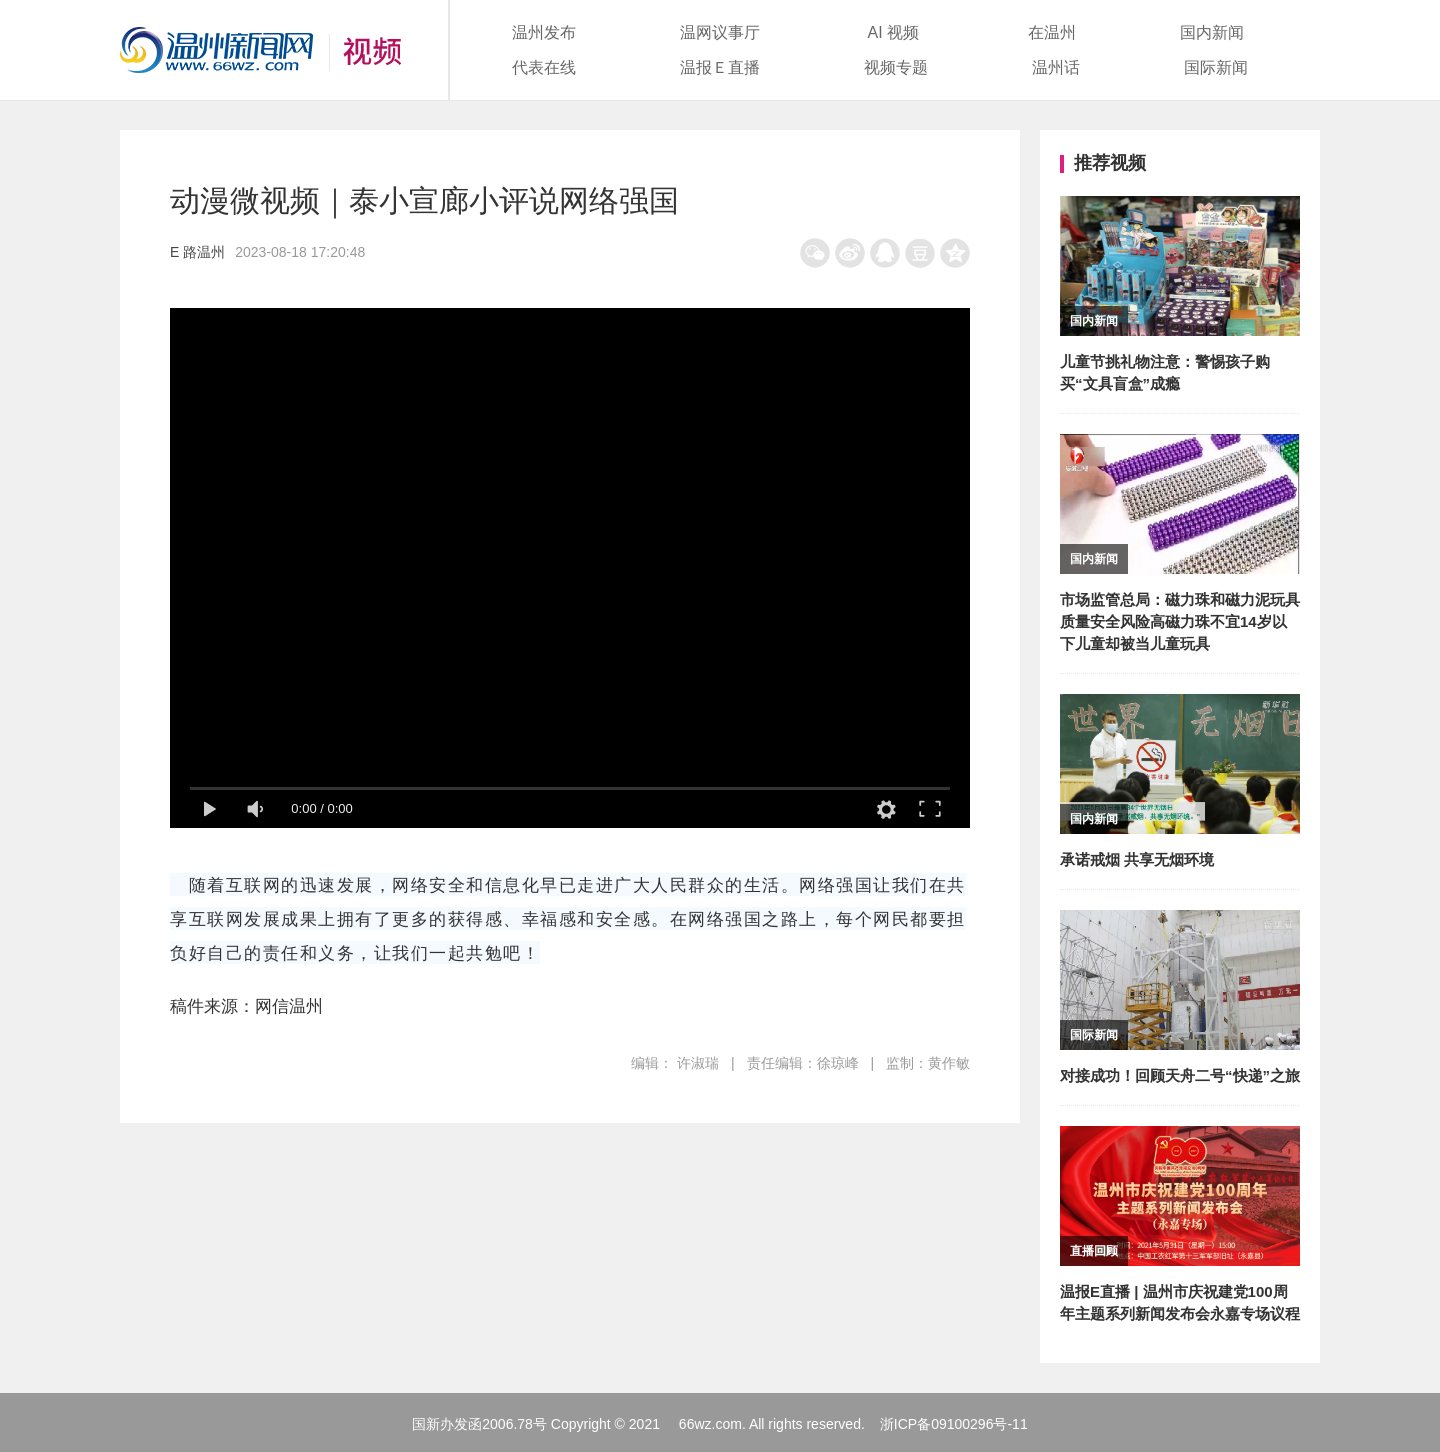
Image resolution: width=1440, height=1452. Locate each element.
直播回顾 (1094, 1251)
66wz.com (710, 1424)
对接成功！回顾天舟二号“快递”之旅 (1180, 1075)
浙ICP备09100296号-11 (954, 1424)
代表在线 (544, 67)
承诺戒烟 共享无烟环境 (1137, 859)
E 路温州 (197, 252)
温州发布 (544, 32)
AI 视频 (894, 32)
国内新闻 (1212, 32)
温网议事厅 (720, 32)
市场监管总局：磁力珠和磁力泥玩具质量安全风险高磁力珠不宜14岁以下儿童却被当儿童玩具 (1180, 621)
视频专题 (896, 67)
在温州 (1052, 32)
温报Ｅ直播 (720, 67)
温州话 (1056, 67)
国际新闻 (1216, 67)
